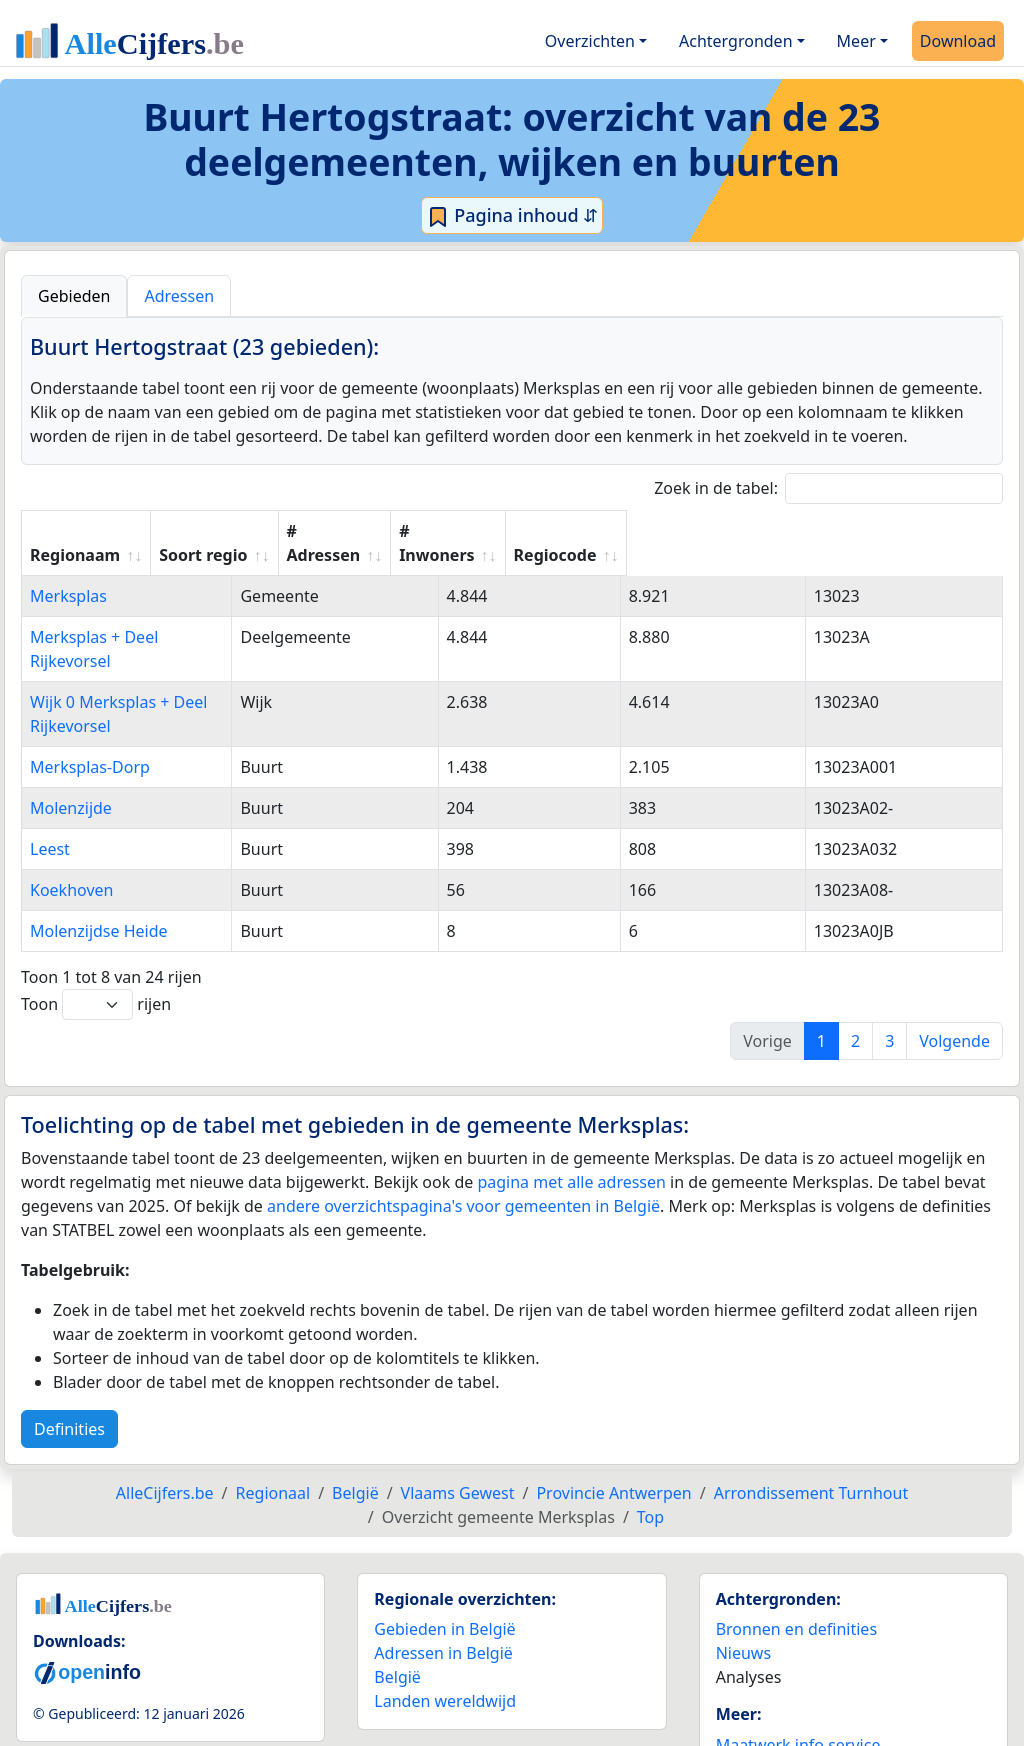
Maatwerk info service (798, 1673)
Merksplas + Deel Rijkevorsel (136, 613)
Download (958, 41)
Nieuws (743, 1581)
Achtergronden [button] (736, 41)
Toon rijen (96, 932)
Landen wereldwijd (445, 1629)
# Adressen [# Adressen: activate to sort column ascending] (581, 531)
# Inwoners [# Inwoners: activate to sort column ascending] (741, 531)
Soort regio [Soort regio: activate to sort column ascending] (421, 531)
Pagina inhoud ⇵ (512, 216)
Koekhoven (71, 818)
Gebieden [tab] (74, 296)
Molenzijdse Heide (99, 859)
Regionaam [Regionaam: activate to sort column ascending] (75, 531)
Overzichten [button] (590, 41)
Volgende (954, 969)
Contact (745, 1697)
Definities (69, 1357)
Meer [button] (856, 41)
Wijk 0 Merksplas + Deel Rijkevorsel (161, 654)
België (397, 1605)
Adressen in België (443, 1581)
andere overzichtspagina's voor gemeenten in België (463, 1134)
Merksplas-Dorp (90, 695)
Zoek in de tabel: (828, 488)
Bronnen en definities (796, 1557)
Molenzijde (71, 736)
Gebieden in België (444, 1557)
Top (650, 1445)
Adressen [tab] (179, 296)
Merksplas (68, 572)
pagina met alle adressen (571, 1110)
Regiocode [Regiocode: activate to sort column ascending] (898, 531)
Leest (50, 777)
